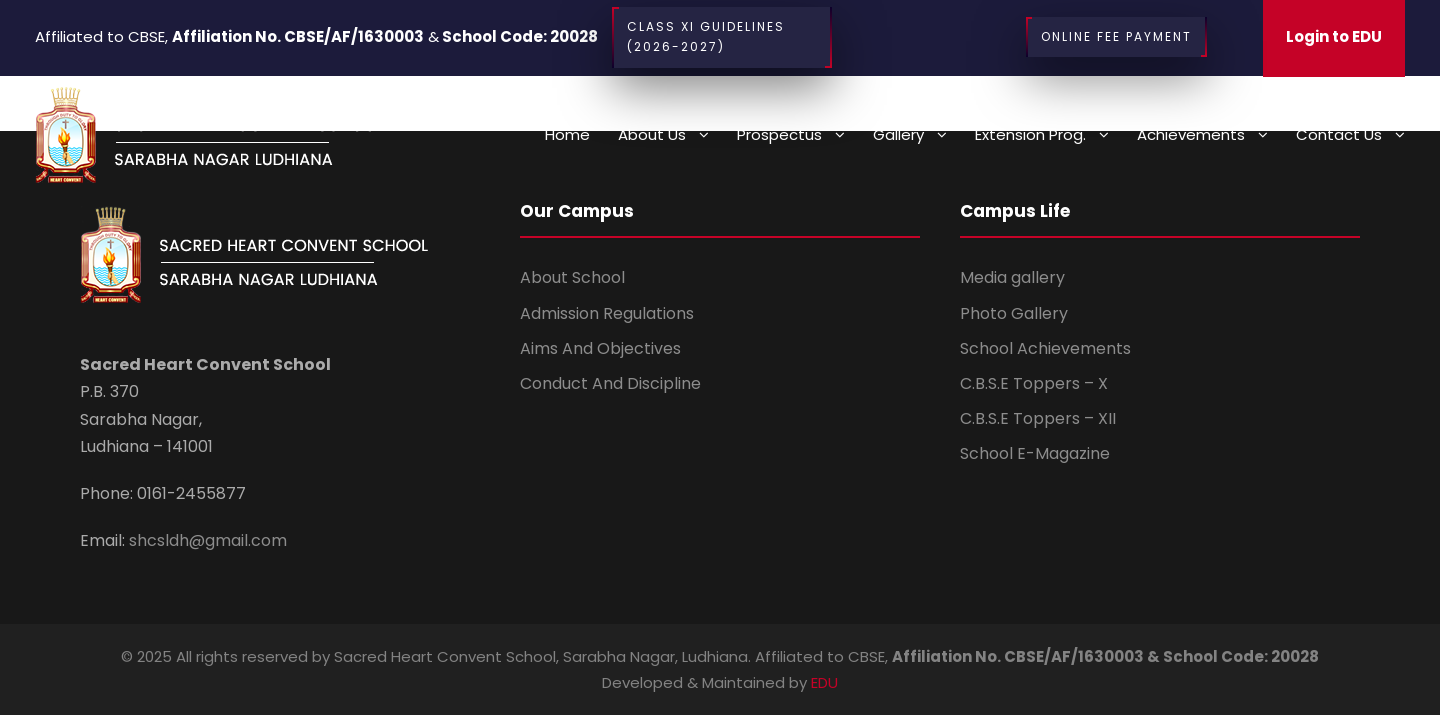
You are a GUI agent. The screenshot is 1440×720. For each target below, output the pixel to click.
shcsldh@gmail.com (206, 540)
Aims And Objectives (600, 348)
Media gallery (1012, 277)
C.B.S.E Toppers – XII (1038, 418)
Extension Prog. (1030, 134)
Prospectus (779, 134)
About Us (652, 134)
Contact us (1339, 134)
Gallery (898, 134)
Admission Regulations (607, 313)
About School (572, 277)
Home (567, 134)
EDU (824, 682)
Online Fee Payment (1116, 37)
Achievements (1191, 134)
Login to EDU (1334, 36)
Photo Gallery (1014, 313)
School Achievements (1045, 348)
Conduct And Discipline (610, 383)
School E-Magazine (1035, 453)
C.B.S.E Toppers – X (1034, 383)
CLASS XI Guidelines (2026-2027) (722, 37)
